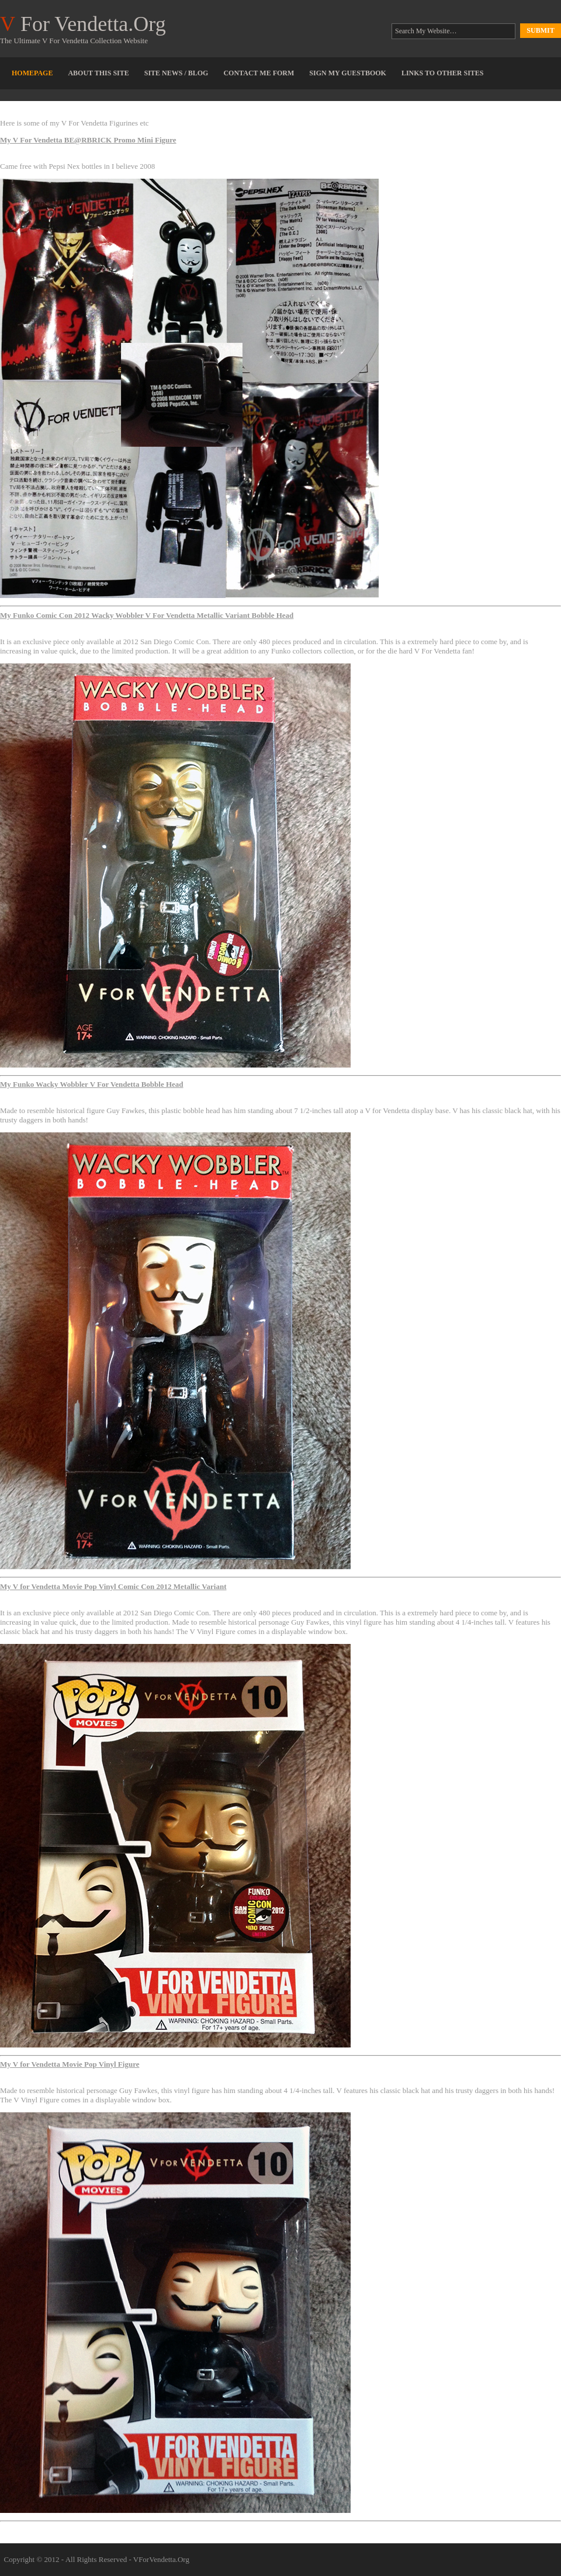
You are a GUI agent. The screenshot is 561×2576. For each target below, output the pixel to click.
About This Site (98, 73)
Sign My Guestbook (347, 73)
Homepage (32, 73)
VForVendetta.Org (161, 2559)
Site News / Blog (176, 73)
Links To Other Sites (442, 73)
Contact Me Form (258, 73)
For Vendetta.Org (83, 24)
